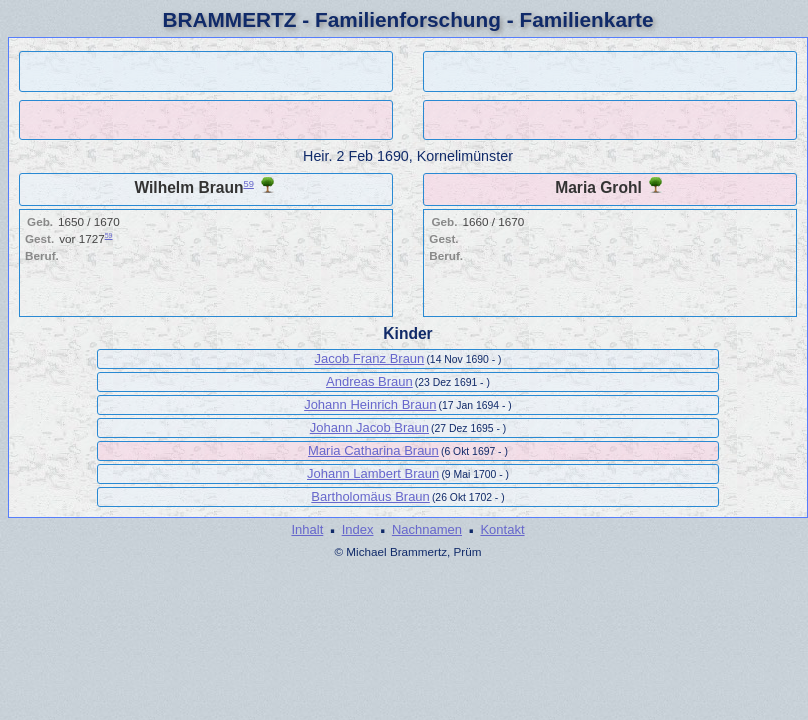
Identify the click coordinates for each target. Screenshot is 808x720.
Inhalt (307, 529)
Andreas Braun (369, 381)
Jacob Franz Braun (369, 358)
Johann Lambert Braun (373, 473)
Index (358, 529)
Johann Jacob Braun (369, 427)
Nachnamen (427, 529)
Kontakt (502, 529)
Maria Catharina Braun (373, 450)
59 (248, 184)
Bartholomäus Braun (370, 496)
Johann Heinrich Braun (370, 404)
